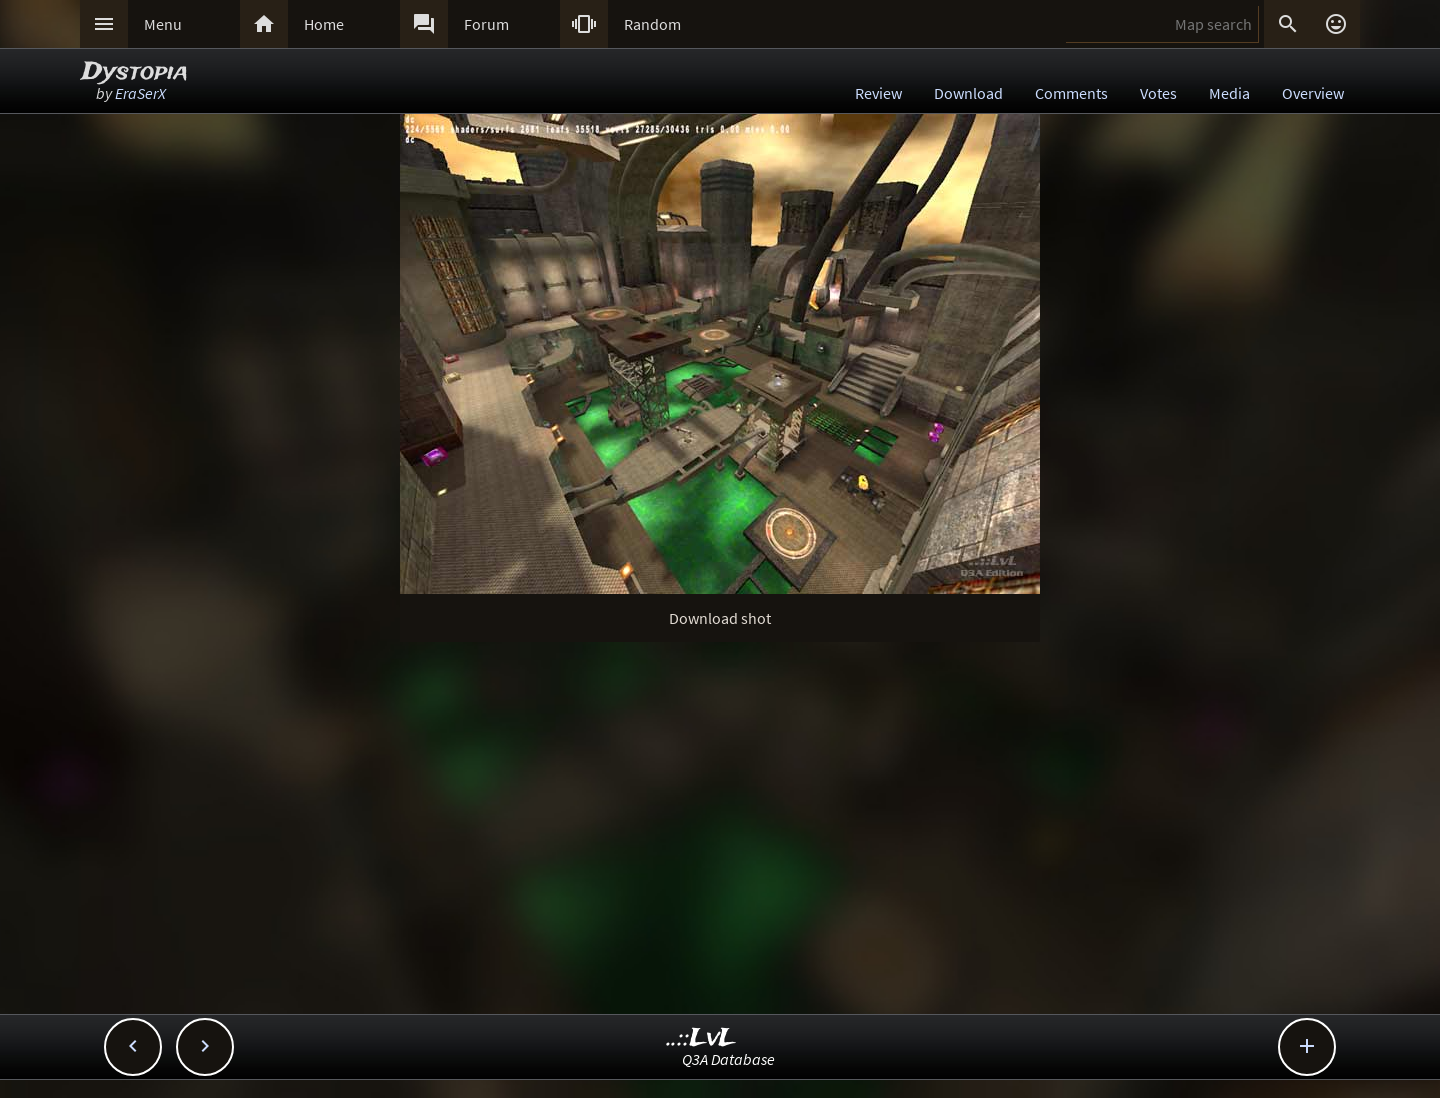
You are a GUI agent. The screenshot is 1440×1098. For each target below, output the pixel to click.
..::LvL (701, 1038)
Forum (486, 24)
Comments (1071, 93)
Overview (1313, 93)
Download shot (720, 618)
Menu (163, 24)
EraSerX (140, 93)
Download (968, 93)
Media (1229, 93)
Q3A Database (728, 1059)
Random (652, 24)
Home (324, 24)
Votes (1158, 93)
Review (878, 93)
